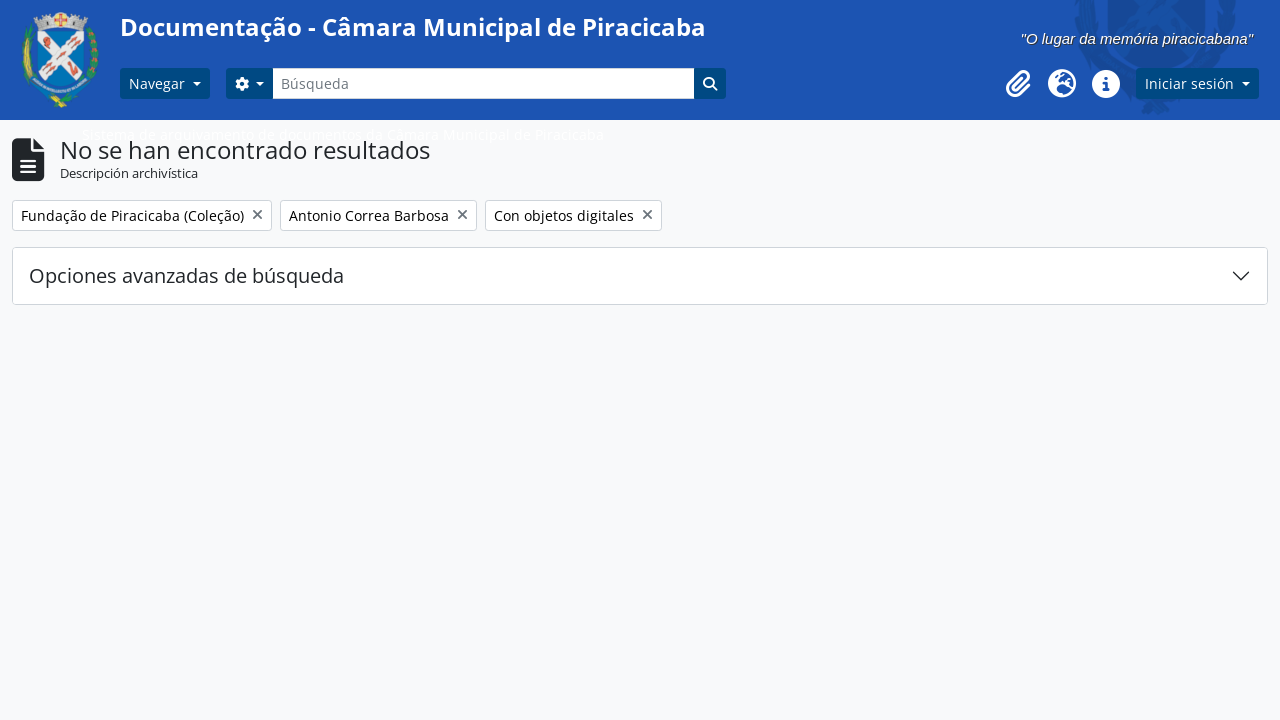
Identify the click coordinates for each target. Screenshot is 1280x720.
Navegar (159, 83)
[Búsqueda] (483, 83)
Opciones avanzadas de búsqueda (186, 275)
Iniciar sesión (1191, 83)
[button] (1018, 84)
